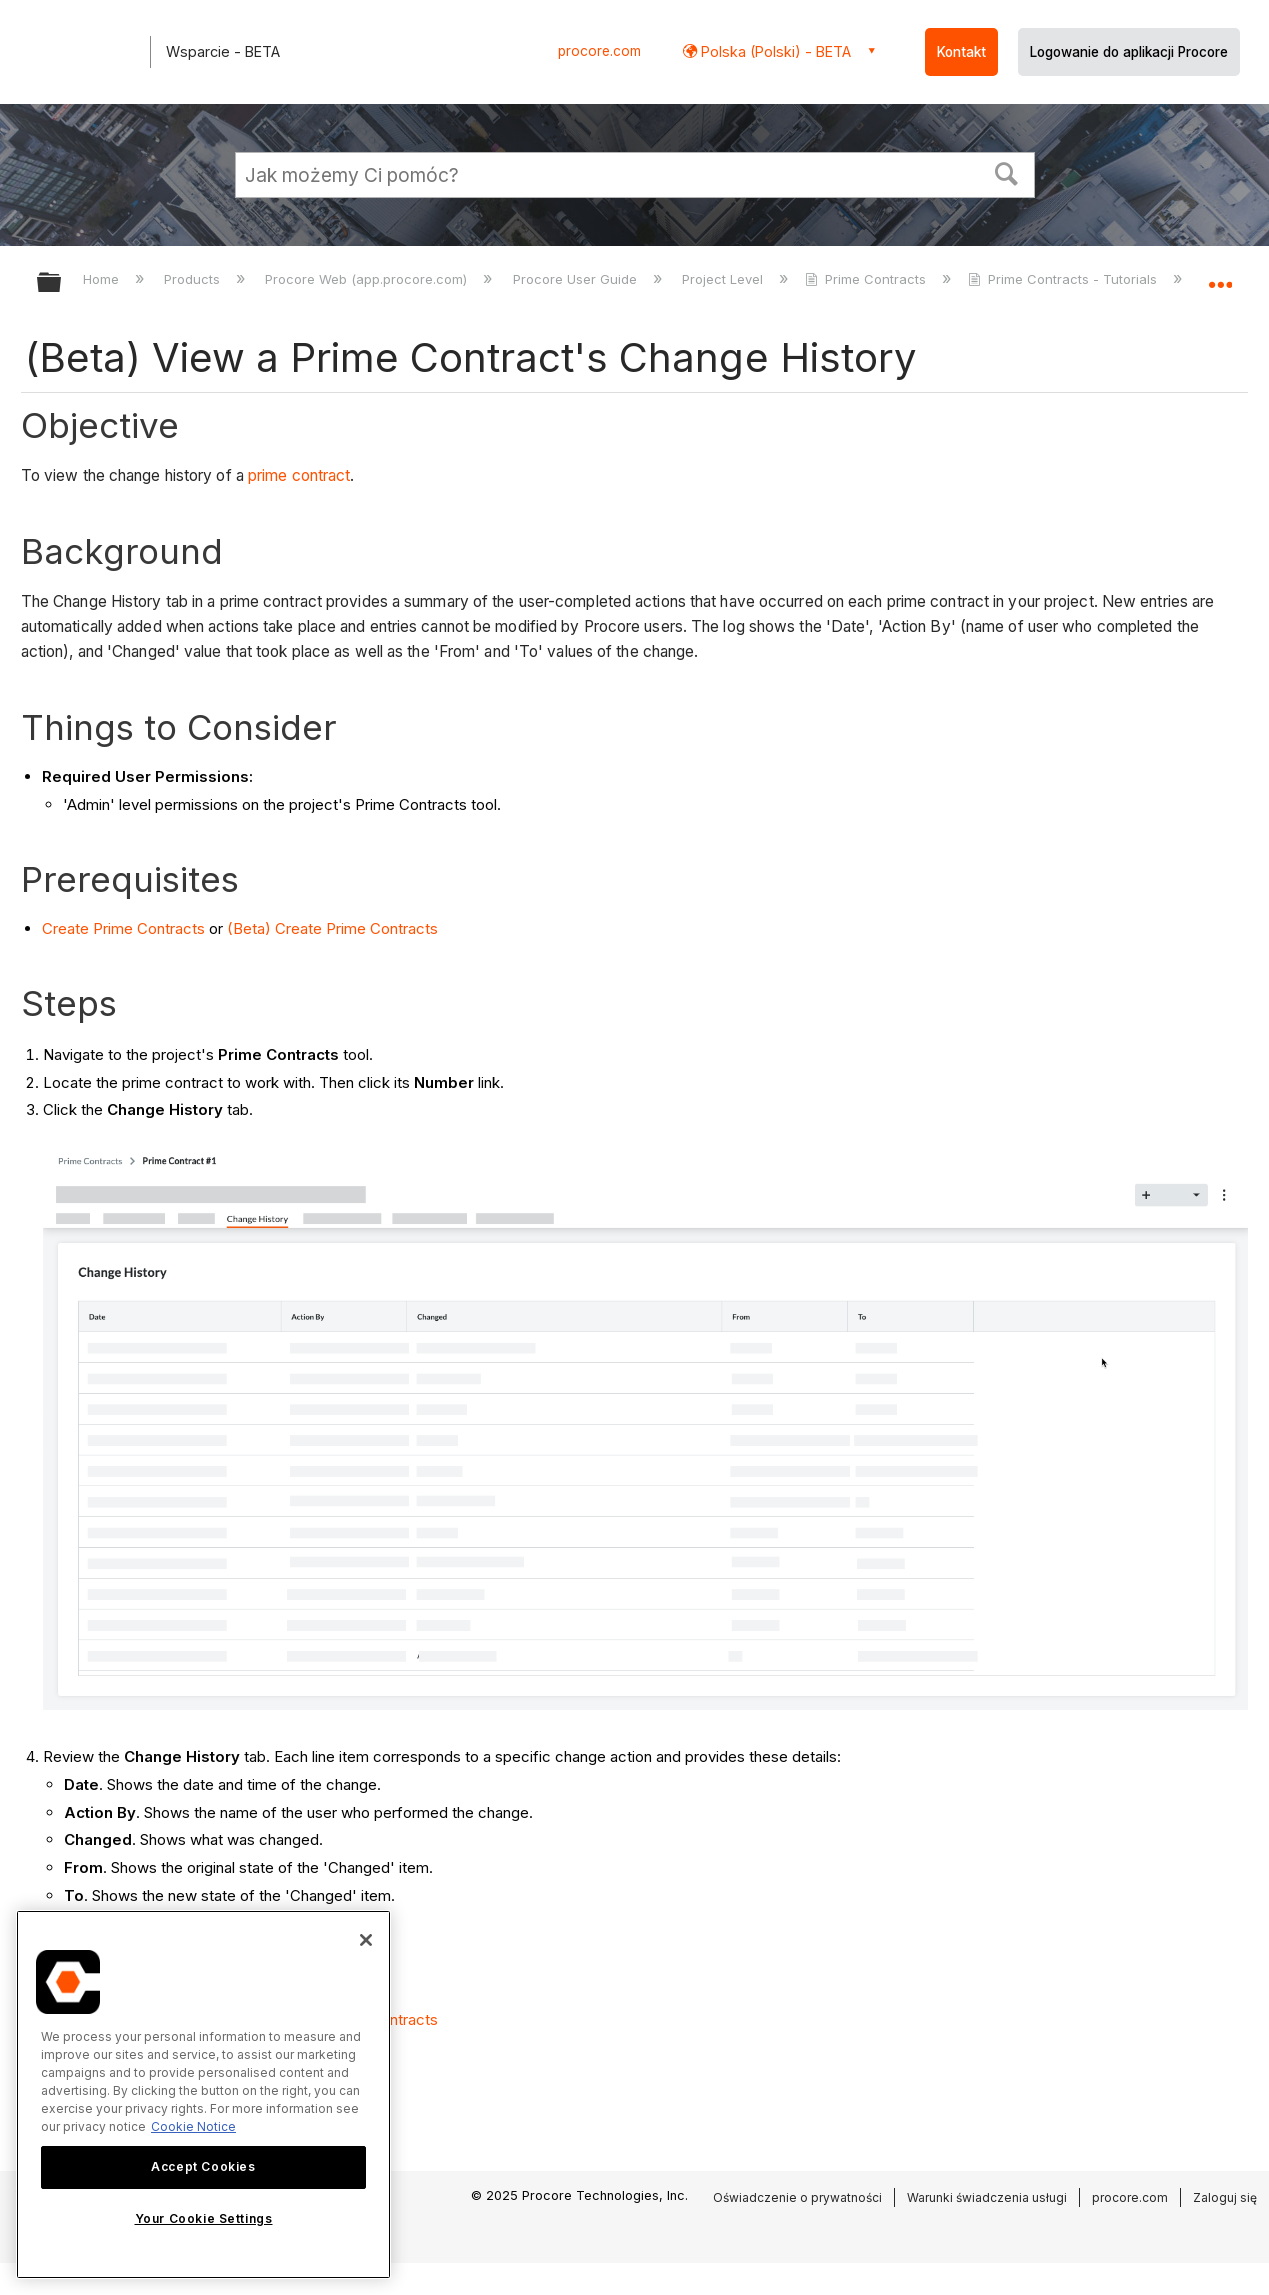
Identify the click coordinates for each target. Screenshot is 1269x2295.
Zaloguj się (1225, 2197)
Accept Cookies (203, 2166)
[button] (1006, 172)
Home (103, 279)
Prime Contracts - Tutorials (1064, 279)
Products (194, 279)
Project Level (724, 279)
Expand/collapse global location (1220, 276)
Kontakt (961, 52)
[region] (203, 2094)
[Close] (366, 1940)
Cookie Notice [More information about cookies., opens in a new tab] (193, 2126)
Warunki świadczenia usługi (987, 2197)
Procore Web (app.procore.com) (368, 279)
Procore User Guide (577, 279)
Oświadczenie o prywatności (797, 2197)
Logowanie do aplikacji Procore (1129, 52)
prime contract (299, 475)
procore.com (599, 51)
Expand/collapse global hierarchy (62, 283)
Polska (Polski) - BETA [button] (774, 51)
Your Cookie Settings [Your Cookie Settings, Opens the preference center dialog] (204, 2218)
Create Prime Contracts (123, 928)
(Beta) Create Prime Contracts (332, 928)
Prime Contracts (867, 279)
